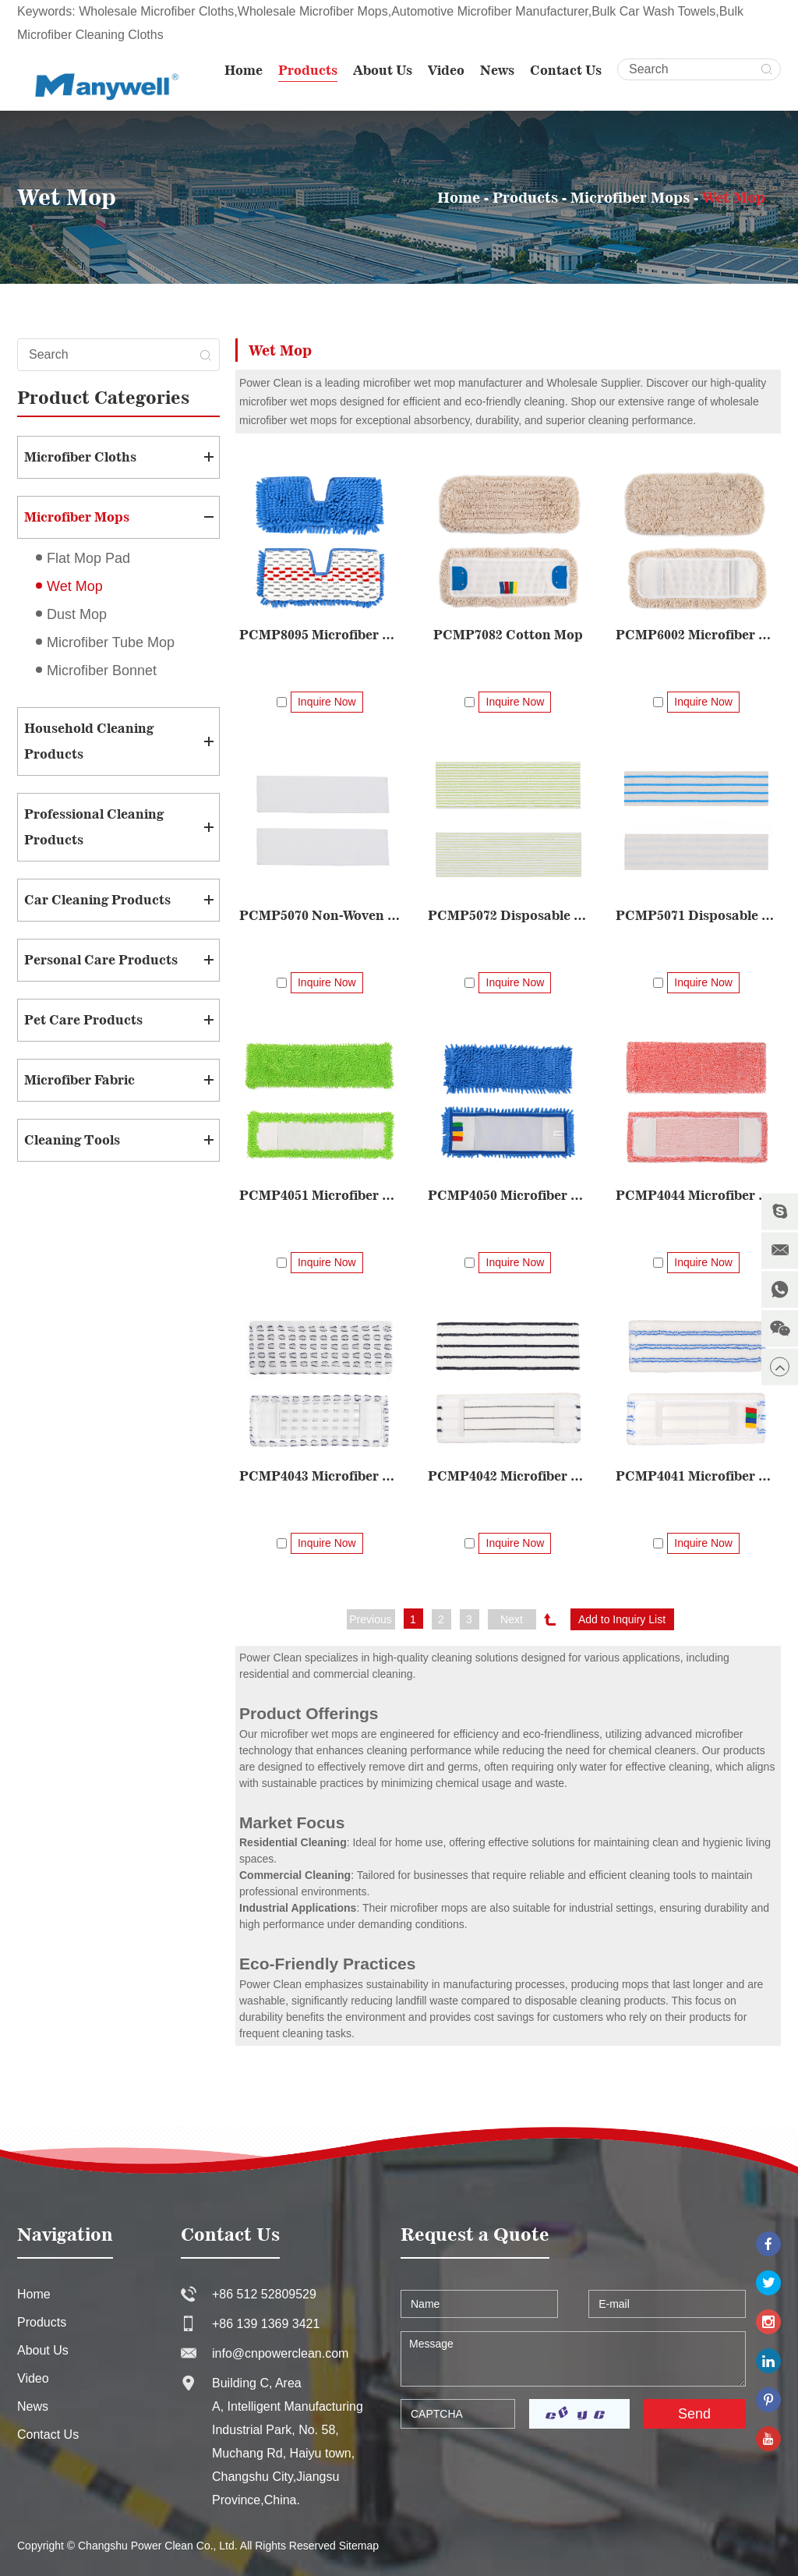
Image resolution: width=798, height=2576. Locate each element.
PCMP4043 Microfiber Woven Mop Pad (676, 1154)
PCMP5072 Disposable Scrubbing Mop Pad (508, 915)
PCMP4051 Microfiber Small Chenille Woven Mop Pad (320, 1195)
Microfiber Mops (630, 197)
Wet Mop (733, 197)
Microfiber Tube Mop (111, 642)
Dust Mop (77, 614)
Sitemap (359, 2462)
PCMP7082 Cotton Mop (508, 634)
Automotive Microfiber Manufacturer (489, 11)
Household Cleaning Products (89, 741)
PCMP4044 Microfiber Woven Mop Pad (696, 1034)
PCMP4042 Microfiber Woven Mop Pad (696, 1273)
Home (243, 70)
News (497, 70)
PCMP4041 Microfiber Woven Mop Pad (339, 1392)
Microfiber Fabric (79, 1080)
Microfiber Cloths (80, 457)
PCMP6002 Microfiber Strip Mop (696, 634)
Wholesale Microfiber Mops (313, 11)
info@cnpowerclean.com (280, 2270)
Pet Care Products (83, 1020)
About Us (382, 70)
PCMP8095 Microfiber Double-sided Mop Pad (320, 634)
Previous (370, 1536)
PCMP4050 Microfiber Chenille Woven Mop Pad (508, 1195)
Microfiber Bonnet (102, 670)
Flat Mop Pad (88, 558)
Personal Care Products (101, 960)
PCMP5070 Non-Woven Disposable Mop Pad (320, 915)
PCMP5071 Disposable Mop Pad (696, 915)
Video (446, 70)
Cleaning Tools (72, 1140)
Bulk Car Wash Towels (653, 11)
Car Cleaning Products (97, 900)
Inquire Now (327, 701)
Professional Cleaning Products (94, 826)
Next (511, 1536)
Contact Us (566, 70)
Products (307, 70)
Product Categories (103, 397)
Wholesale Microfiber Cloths (156, 11)
